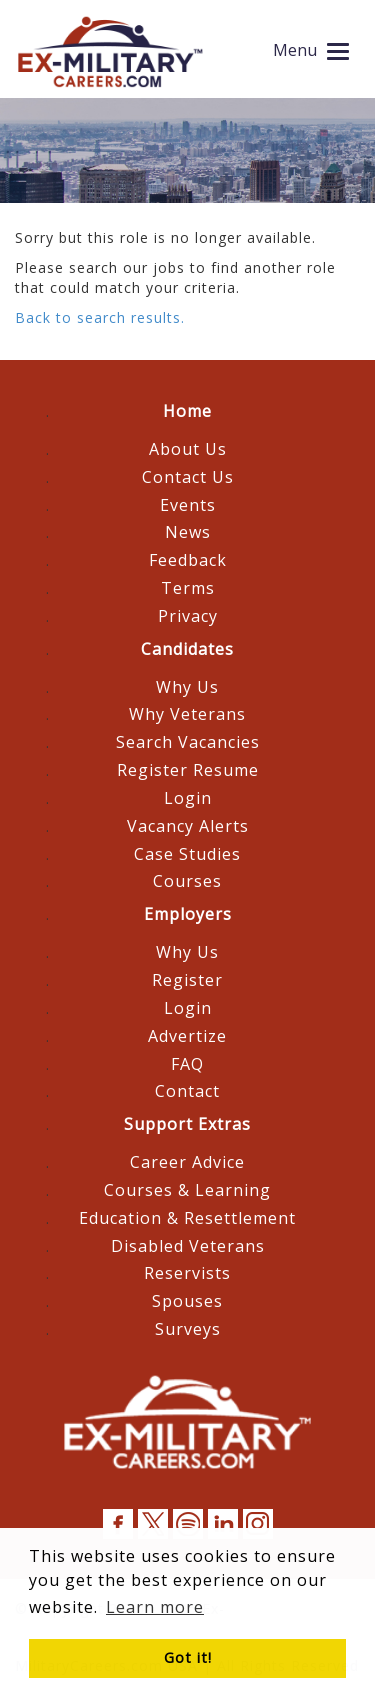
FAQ (187, 1064)
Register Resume (188, 770)
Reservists (187, 1273)
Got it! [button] (188, 1657)
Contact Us (188, 477)
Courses (187, 881)
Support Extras (187, 1124)
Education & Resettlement (187, 1218)
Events (188, 505)
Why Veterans (187, 714)
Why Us (187, 687)
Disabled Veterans (188, 1246)
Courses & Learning (187, 1190)
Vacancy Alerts (188, 826)
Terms (188, 588)
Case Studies (187, 854)
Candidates (187, 649)
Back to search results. (100, 317)
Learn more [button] (155, 1607)
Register (187, 980)
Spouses (187, 1301)
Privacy (188, 616)
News (188, 532)
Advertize (187, 1036)
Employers (188, 914)
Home (187, 411)
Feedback (188, 560)
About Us (188, 449)
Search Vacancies (188, 742)
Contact (187, 1091)
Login (188, 798)
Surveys (188, 1329)
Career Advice (187, 1162)
